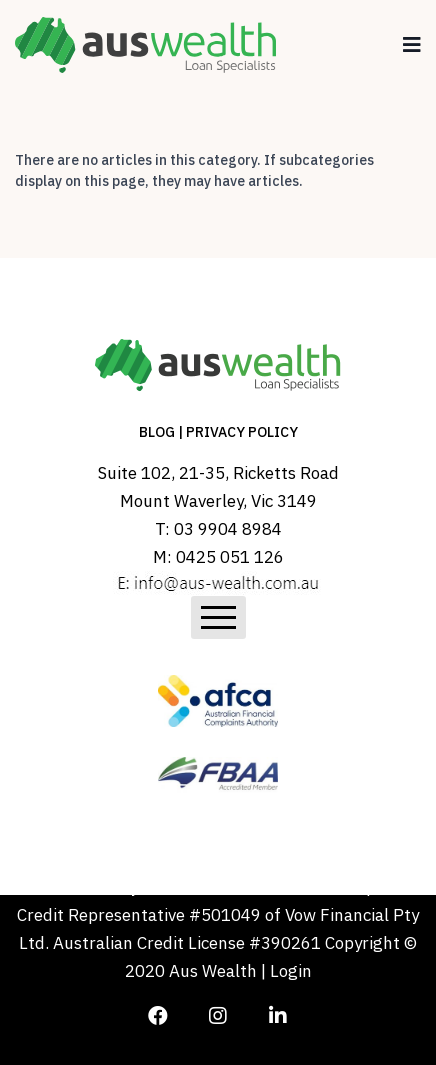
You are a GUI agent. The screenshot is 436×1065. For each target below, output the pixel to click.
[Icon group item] (158, 1010)
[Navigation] (412, 45)
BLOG (157, 432)
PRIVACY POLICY (242, 432)
